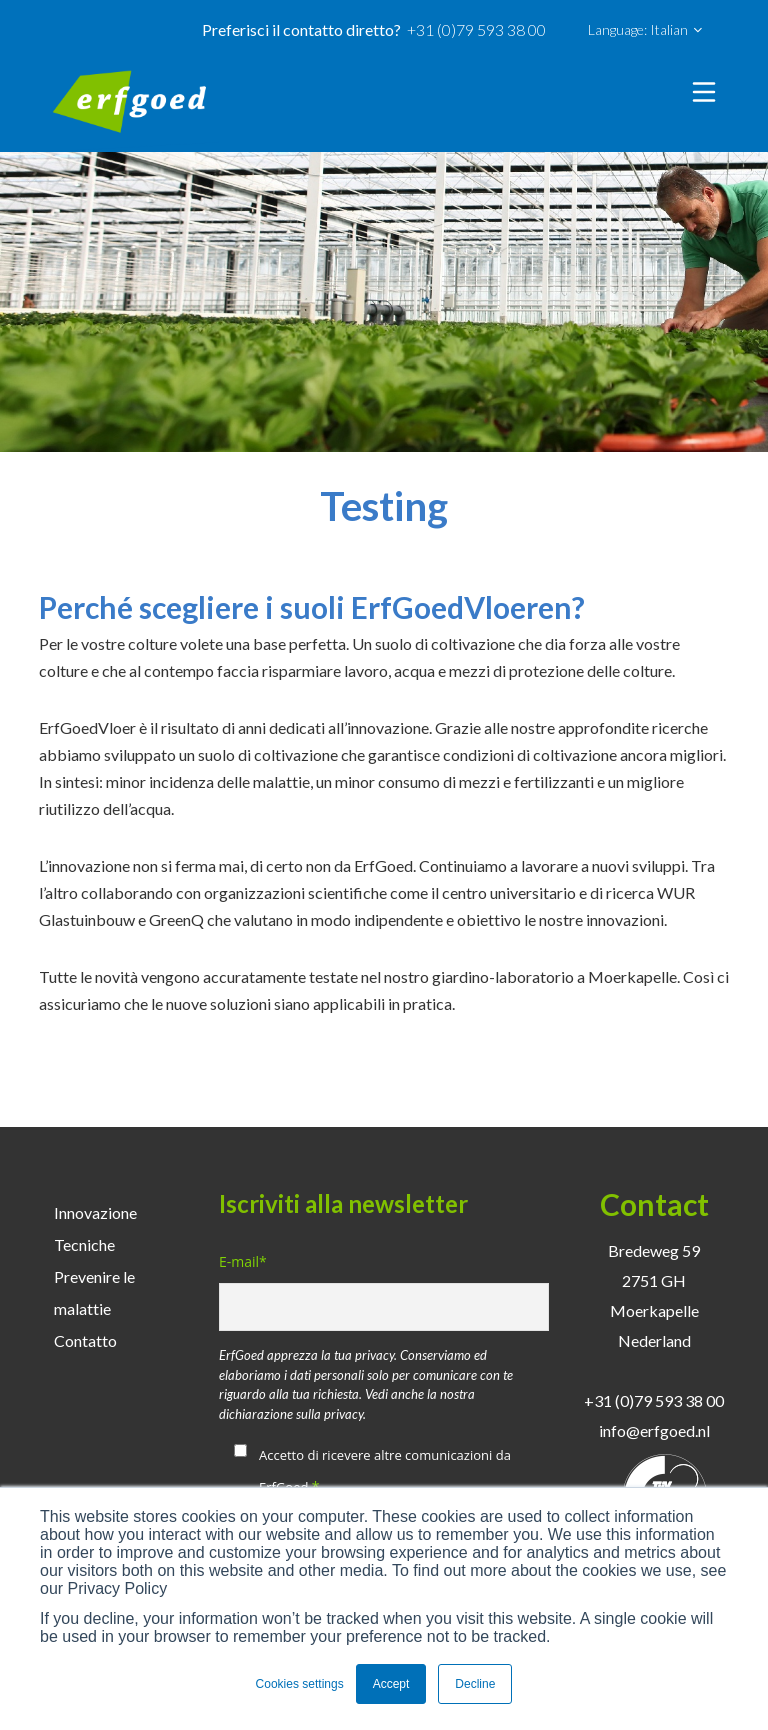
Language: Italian (645, 30)
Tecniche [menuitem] (84, 1244)
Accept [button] (391, 1684)
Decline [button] (475, 1684)
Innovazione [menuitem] (95, 1212)
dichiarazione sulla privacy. (292, 1414)
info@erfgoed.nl (654, 1430)
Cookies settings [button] (300, 1684)
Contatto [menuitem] (85, 1340)
